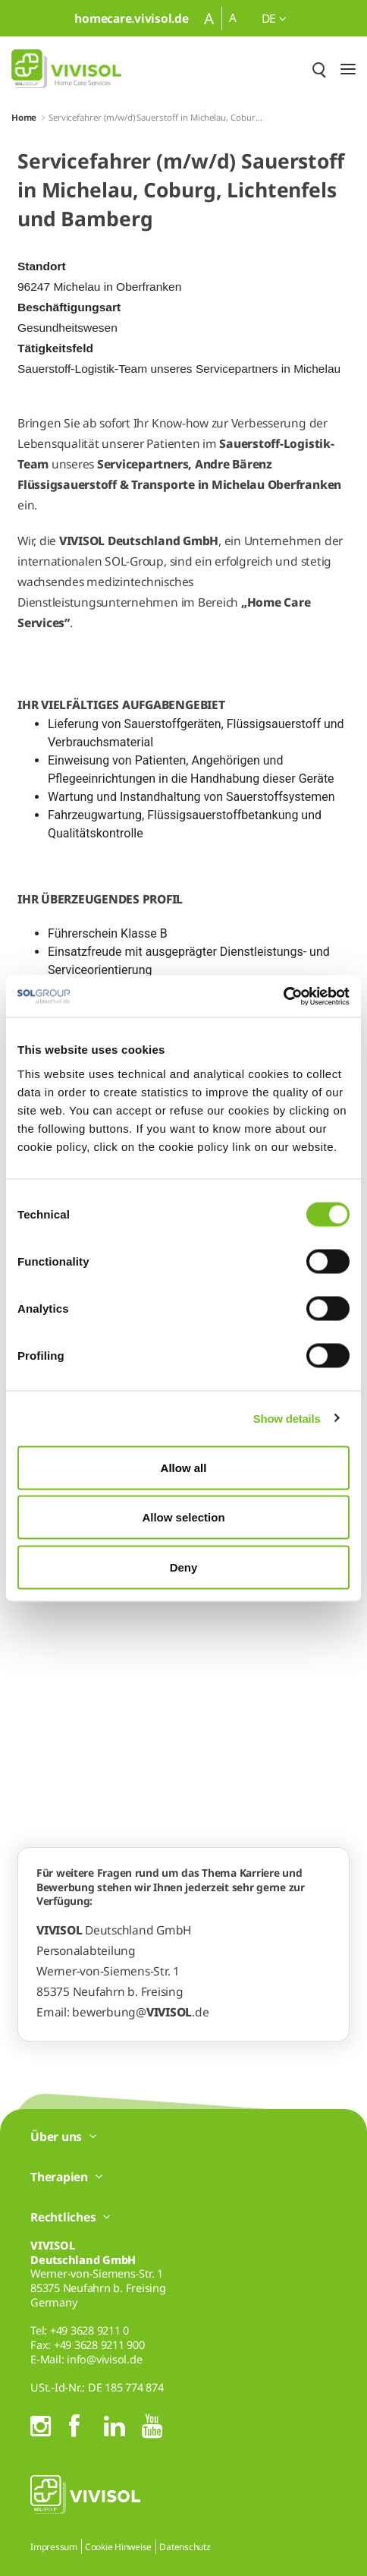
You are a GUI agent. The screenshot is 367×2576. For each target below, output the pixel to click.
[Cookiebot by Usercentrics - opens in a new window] (283, 996)
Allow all (184, 1467)
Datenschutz (184, 2546)
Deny (184, 1566)
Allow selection (183, 1517)
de (274, 18)
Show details (287, 1418)
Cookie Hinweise (118, 2546)
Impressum (53, 2546)
